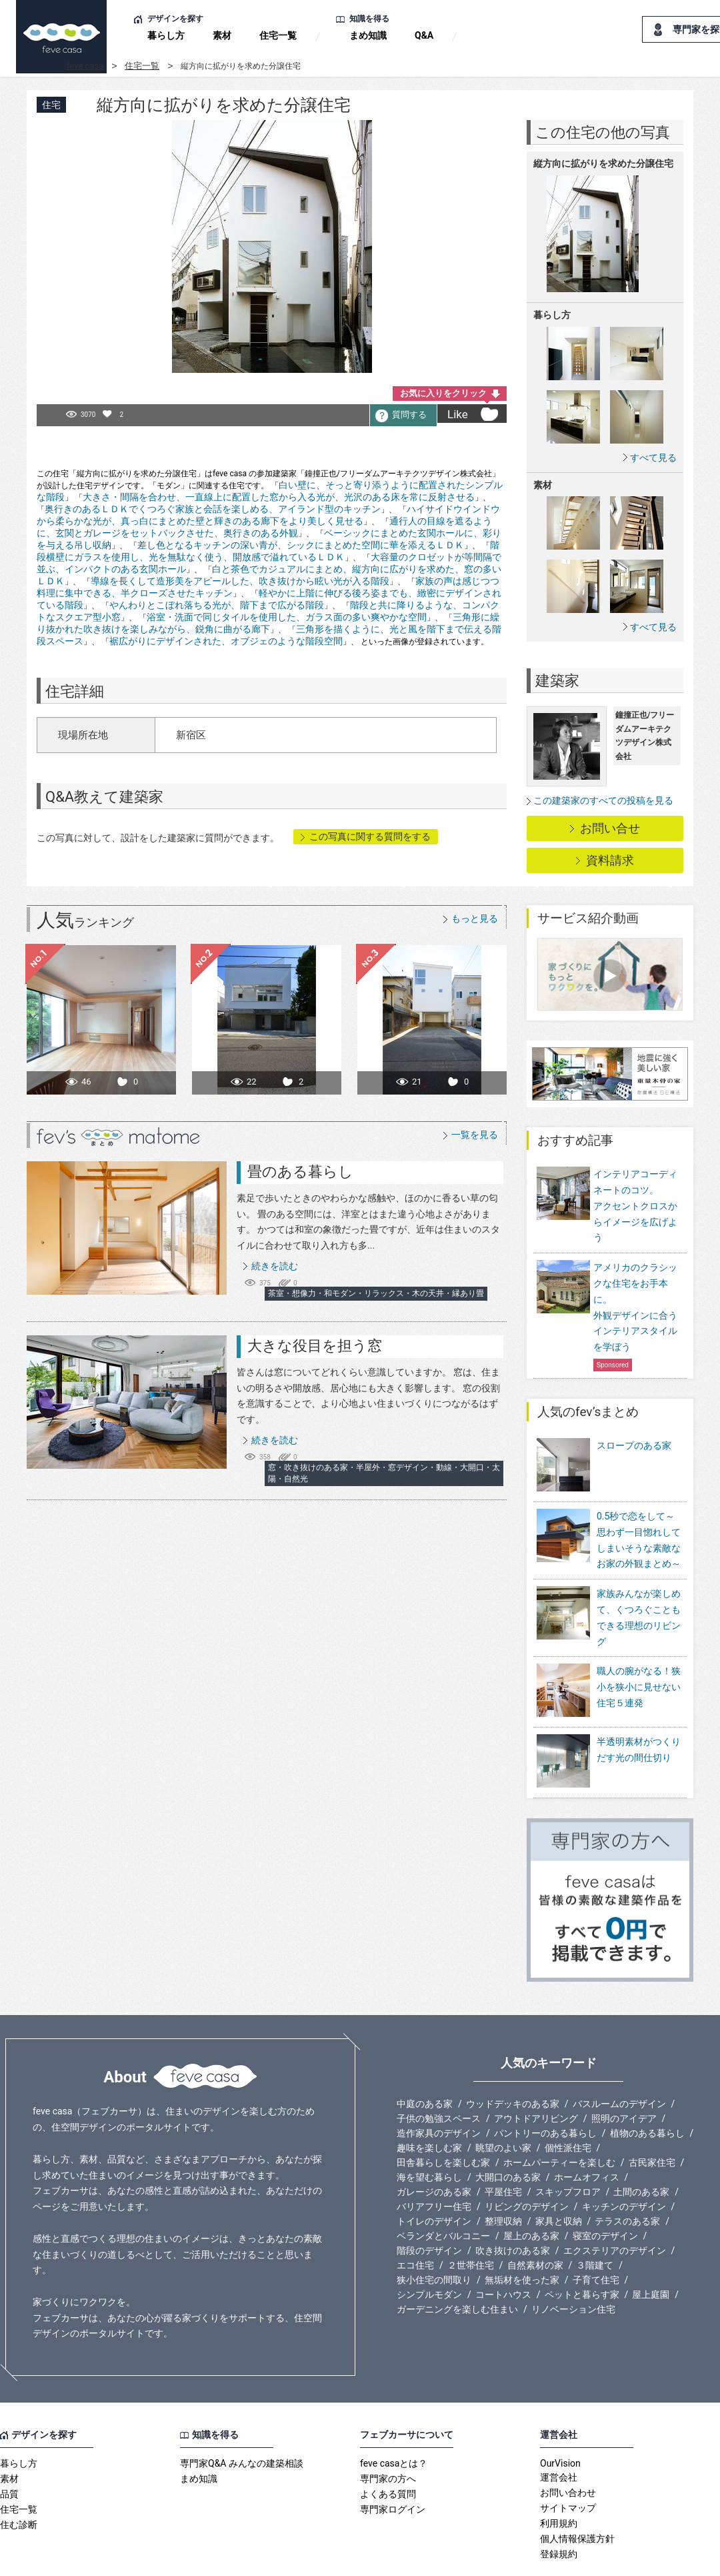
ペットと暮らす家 (582, 2251)
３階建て (594, 2222)
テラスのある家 (627, 2178)
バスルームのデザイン (619, 2061)
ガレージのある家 (434, 2149)
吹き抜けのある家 (512, 2207)
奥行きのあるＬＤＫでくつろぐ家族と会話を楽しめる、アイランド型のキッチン (213, 509)
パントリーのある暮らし (545, 2090)
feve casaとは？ (393, 2420)
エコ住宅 (415, 2222)
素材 (222, 35)
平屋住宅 (503, 2149)
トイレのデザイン (434, 2178)
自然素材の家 (535, 2222)
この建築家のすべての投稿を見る (603, 800)
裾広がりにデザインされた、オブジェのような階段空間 (226, 641)
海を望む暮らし (429, 2134)
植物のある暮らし (647, 2090)
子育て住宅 (596, 2237)
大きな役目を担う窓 (314, 1345)
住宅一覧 (278, 35)
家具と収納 (558, 2178)
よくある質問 (388, 2451)
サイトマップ (568, 2465)
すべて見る (653, 457)
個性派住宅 (568, 2105)
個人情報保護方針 (577, 2496)
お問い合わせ (568, 2450)
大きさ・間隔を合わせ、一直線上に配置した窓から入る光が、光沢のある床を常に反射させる (279, 497)
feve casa (85, 66)
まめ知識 (368, 35)
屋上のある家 (531, 2193)
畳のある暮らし (300, 1171)
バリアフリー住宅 (434, 2163)
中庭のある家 (425, 2061)
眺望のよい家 (503, 2105)
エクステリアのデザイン (614, 2207)
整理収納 (503, 2178)
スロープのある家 (634, 1445)
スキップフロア (568, 2149)
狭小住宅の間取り (434, 2237)
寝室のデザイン (605, 2193)
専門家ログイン (392, 2466)
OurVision (560, 2420)
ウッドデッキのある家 (512, 2061)
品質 (9, 2451)
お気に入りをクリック (443, 393)
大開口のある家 (508, 2134)
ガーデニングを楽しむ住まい (457, 2266)
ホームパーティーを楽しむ (559, 2119)
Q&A (424, 35)
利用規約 (558, 2480)
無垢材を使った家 (522, 2237)
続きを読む (274, 1266)
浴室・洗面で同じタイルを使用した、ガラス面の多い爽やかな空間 (287, 617)
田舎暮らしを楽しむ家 (443, 2119)
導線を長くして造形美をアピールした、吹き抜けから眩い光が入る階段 (240, 581)
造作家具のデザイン (439, 2090)
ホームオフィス (586, 2134)
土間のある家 (641, 2149)
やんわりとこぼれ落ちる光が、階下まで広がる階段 (216, 605)
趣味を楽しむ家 (429, 2105)
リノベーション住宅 (573, 2266)
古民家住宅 (652, 2119)
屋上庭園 (650, 2251)
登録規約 (558, 2511)
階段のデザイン (429, 2207)
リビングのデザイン (527, 2163)
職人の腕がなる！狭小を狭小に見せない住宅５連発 (639, 1678)
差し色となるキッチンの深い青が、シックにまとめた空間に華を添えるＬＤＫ (300, 545)
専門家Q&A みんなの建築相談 (241, 2420)
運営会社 (558, 2434)
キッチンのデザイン (624, 2163)
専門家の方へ (388, 2436)
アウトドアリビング (536, 2075)
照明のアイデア (624, 2075)
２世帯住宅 (470, 2222)
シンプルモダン (429, 2251)
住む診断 (18, 2482)
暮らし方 (166, 35)
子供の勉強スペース (439, 2075)
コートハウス (503, 2251)
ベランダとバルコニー (443, 2193)
